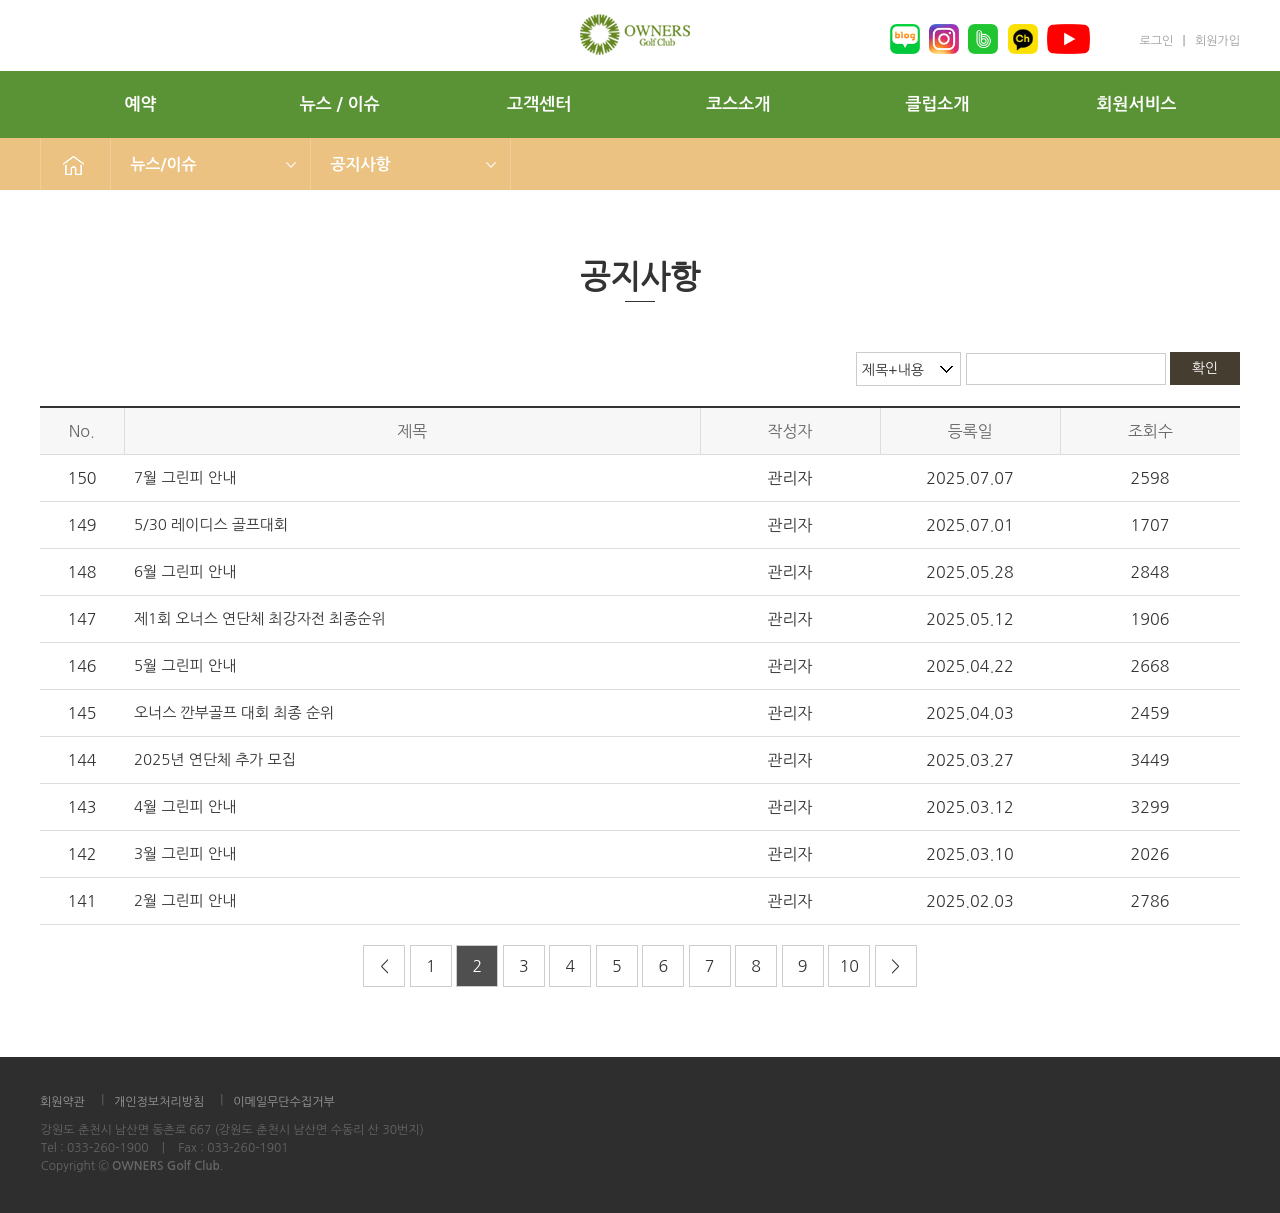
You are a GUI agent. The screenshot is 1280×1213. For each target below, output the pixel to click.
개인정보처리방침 (159, 1102)
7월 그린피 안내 (185, 477)
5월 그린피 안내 (185, 665)
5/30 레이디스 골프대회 (211, 524)
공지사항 (361, 164)
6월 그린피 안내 (185, 571)
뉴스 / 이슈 (340, 104)
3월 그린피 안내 (185, 853)
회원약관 (62, 1102)
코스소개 (738, 104)
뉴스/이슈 (164, 164)
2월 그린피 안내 (185, 900)
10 (848, 966)
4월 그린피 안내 (185, 806)
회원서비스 (1137, 104)
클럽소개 (937, 104)
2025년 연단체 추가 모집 (215, 759)
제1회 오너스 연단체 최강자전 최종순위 (260, 618)
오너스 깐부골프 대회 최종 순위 (234, 712)
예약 (141, 104)
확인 (1205, 368)
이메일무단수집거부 (284, 1102)
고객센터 (539, 104)
